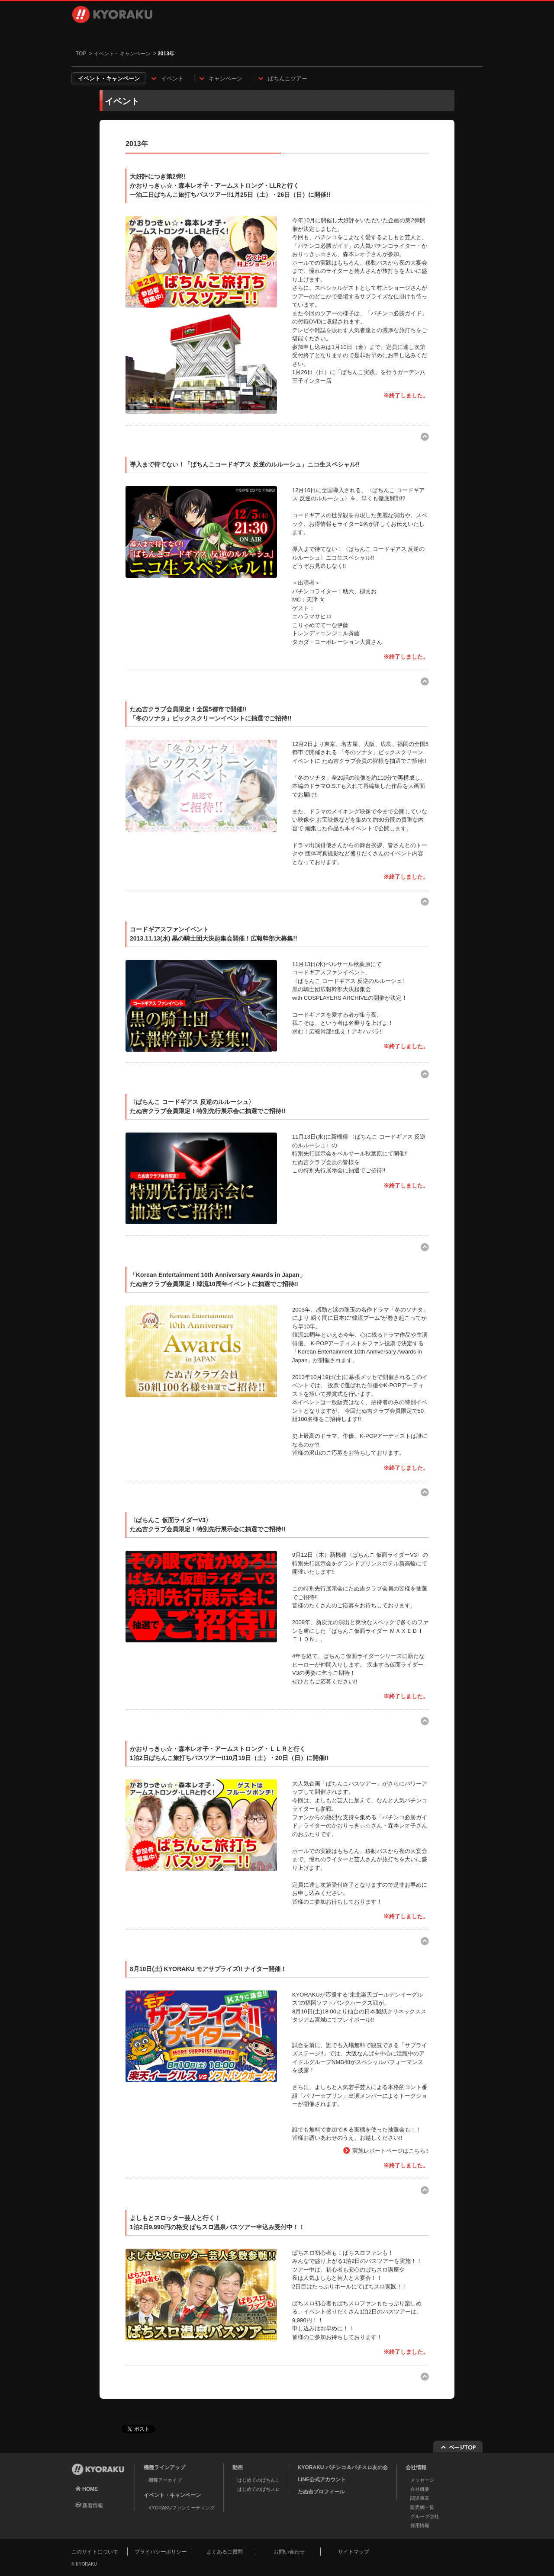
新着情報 (92, 2505)
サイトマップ (353, 2552)
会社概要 (419, 2489)
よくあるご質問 (224, 2552)
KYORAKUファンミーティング (181, 2507)
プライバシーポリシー (161, 2552)
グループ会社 (424, 2516)
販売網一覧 (422, 2507)
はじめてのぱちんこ (258, 2480)
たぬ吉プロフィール (321, 2492)
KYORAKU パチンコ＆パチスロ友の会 (343, 2467)
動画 (184, 34)
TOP (81, 54)
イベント (172, 78)
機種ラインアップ (112, 34)
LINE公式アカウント (322, 2480)
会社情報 (310, 34)
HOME (90, 2489)
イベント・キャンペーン (247, 34)
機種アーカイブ (165, 2480)
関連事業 (419, 2498)
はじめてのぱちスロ (258, 2489)
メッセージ (422, 2480)
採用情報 (373, 34)
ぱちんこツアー (287, 78)
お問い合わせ (444, 34)
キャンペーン (225, 78)
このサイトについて (94, 2552)
